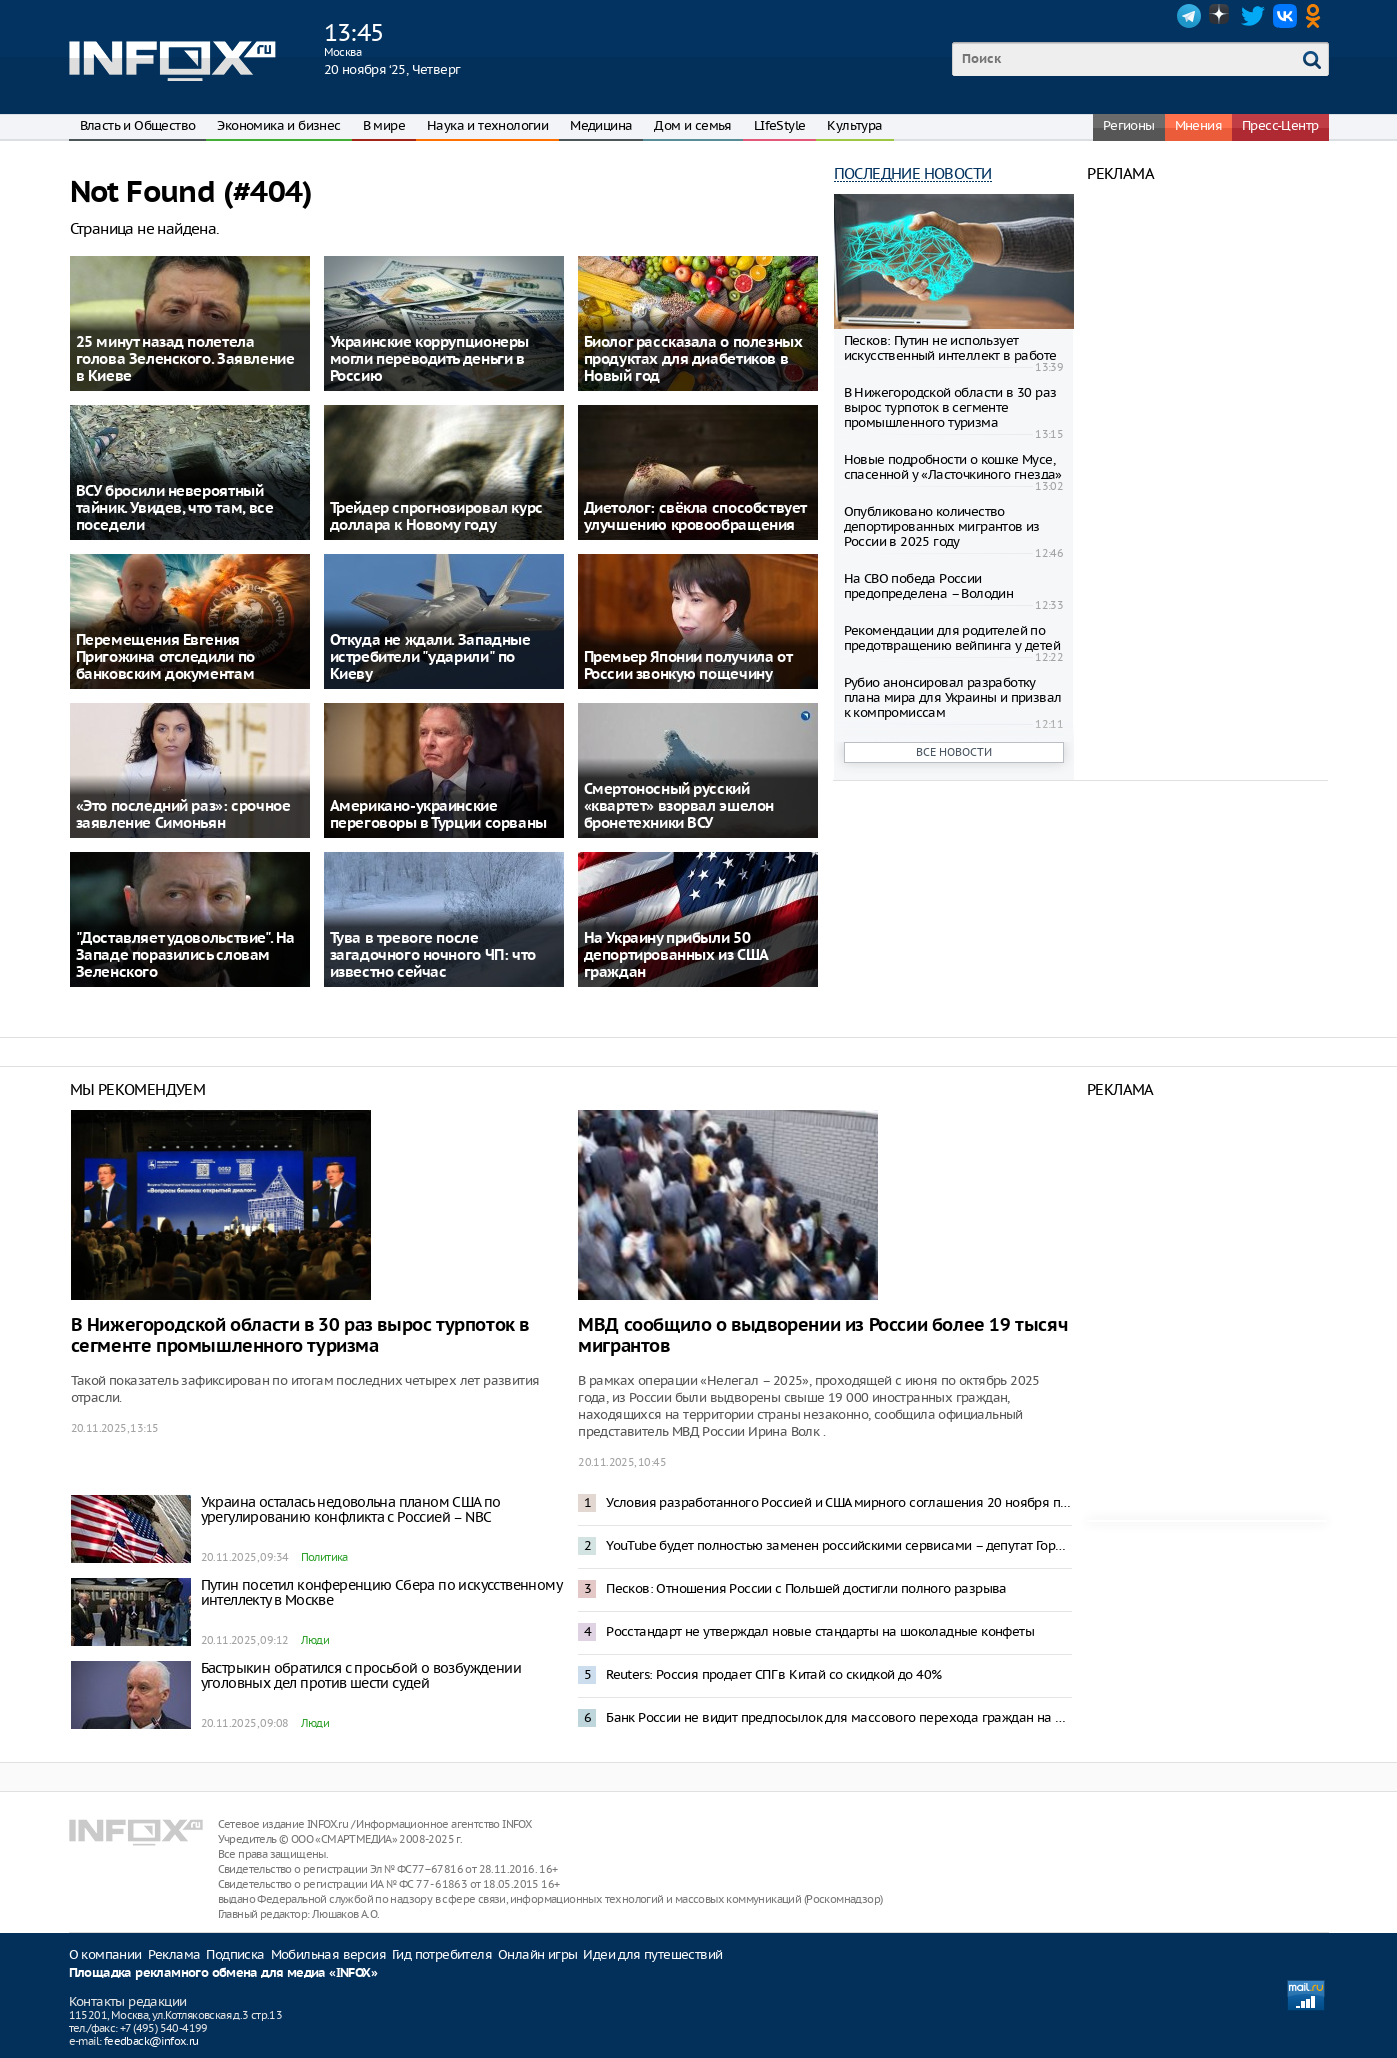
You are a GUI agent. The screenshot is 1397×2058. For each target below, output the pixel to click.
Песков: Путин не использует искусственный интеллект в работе (950, 348)
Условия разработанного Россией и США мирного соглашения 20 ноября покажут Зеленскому (839, 1502)
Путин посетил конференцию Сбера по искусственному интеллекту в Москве (381, 1592)
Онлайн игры (537, 1954)
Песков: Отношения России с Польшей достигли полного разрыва (806, 1588)
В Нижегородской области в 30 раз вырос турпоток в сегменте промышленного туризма (950, 407)
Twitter (1253, 16)
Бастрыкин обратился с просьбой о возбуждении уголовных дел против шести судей (361, 1675)
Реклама (174, 1954)
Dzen (1221, 16)
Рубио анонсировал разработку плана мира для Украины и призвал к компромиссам (953, 697)
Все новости (954, 752)
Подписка (235, 1954)
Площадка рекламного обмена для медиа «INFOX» (223, 1973)
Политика (324, 1557)
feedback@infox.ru (151, 2041)
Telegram (1189, 16)
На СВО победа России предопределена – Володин (929, 586)
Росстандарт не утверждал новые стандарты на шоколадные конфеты (820, 1631)
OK (1317, 16)
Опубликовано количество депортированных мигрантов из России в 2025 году (942, 526)
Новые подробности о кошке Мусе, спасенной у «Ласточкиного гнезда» (953, 467)
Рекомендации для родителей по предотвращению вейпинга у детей (952, 638)
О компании (105, 1954)
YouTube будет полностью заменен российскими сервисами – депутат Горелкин (839, 1545)
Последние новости (913, 173)
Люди (315, 1640)
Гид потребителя (442, 1954)
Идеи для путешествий (652, 1954)
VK (1285, 16)
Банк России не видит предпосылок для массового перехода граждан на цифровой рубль (839, 1717)
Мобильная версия (328, 1954)
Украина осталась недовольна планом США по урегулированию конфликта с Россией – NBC (351, 1509)
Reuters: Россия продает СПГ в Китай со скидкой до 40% (773, 1674)
